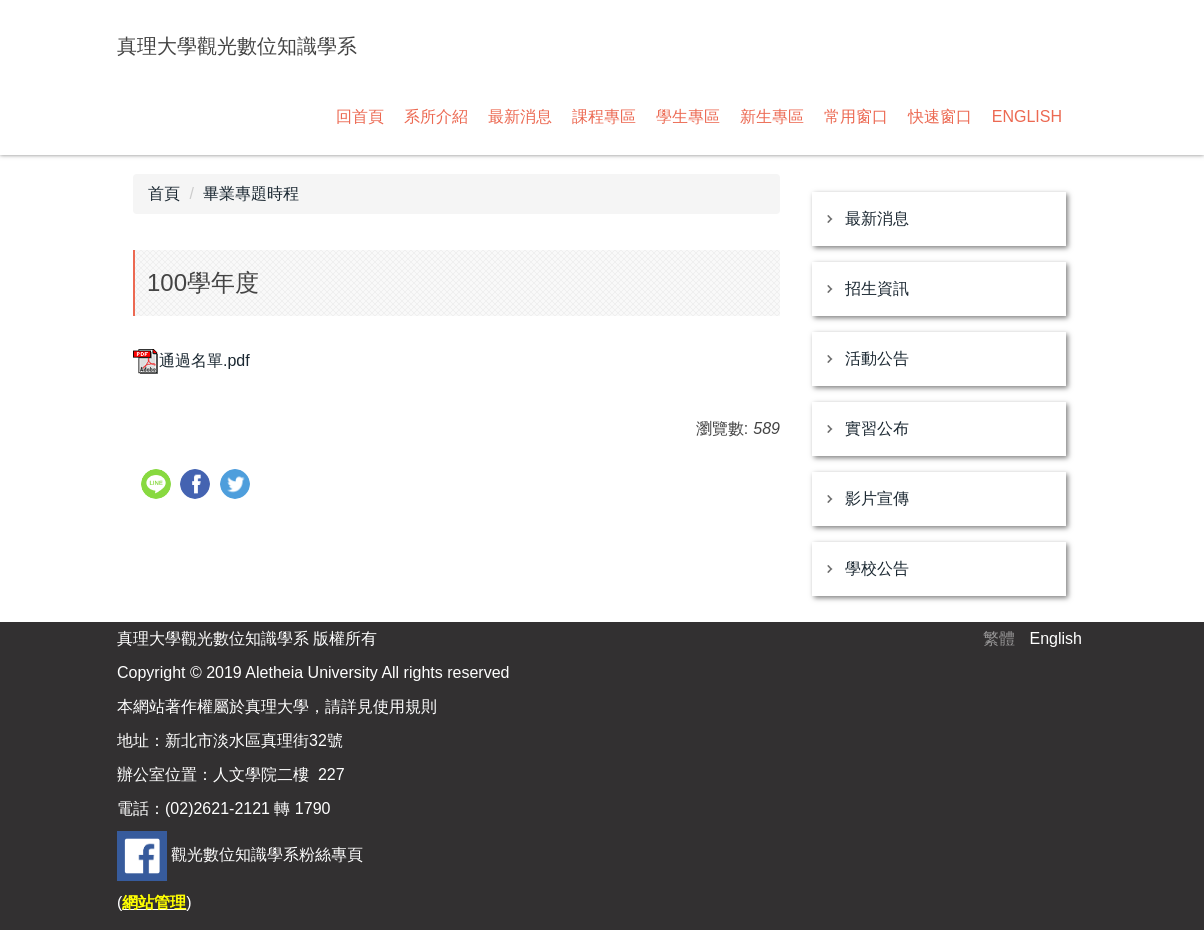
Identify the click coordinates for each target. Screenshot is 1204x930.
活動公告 (877, 358)
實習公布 (877, 428)
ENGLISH (1027, 116)
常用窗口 (856, 116)
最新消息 (520, 116)
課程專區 (604, 116)
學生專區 (688, 116)
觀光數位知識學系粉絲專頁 (267, 854)
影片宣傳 (877, 498)
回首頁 (360, 116)
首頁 (164, 193)
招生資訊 (877, 288)
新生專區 (772, 116)
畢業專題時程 (251, 193)
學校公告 (877, 568)
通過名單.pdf (191, 360)
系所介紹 (436, 116)
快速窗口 (940, 116)
